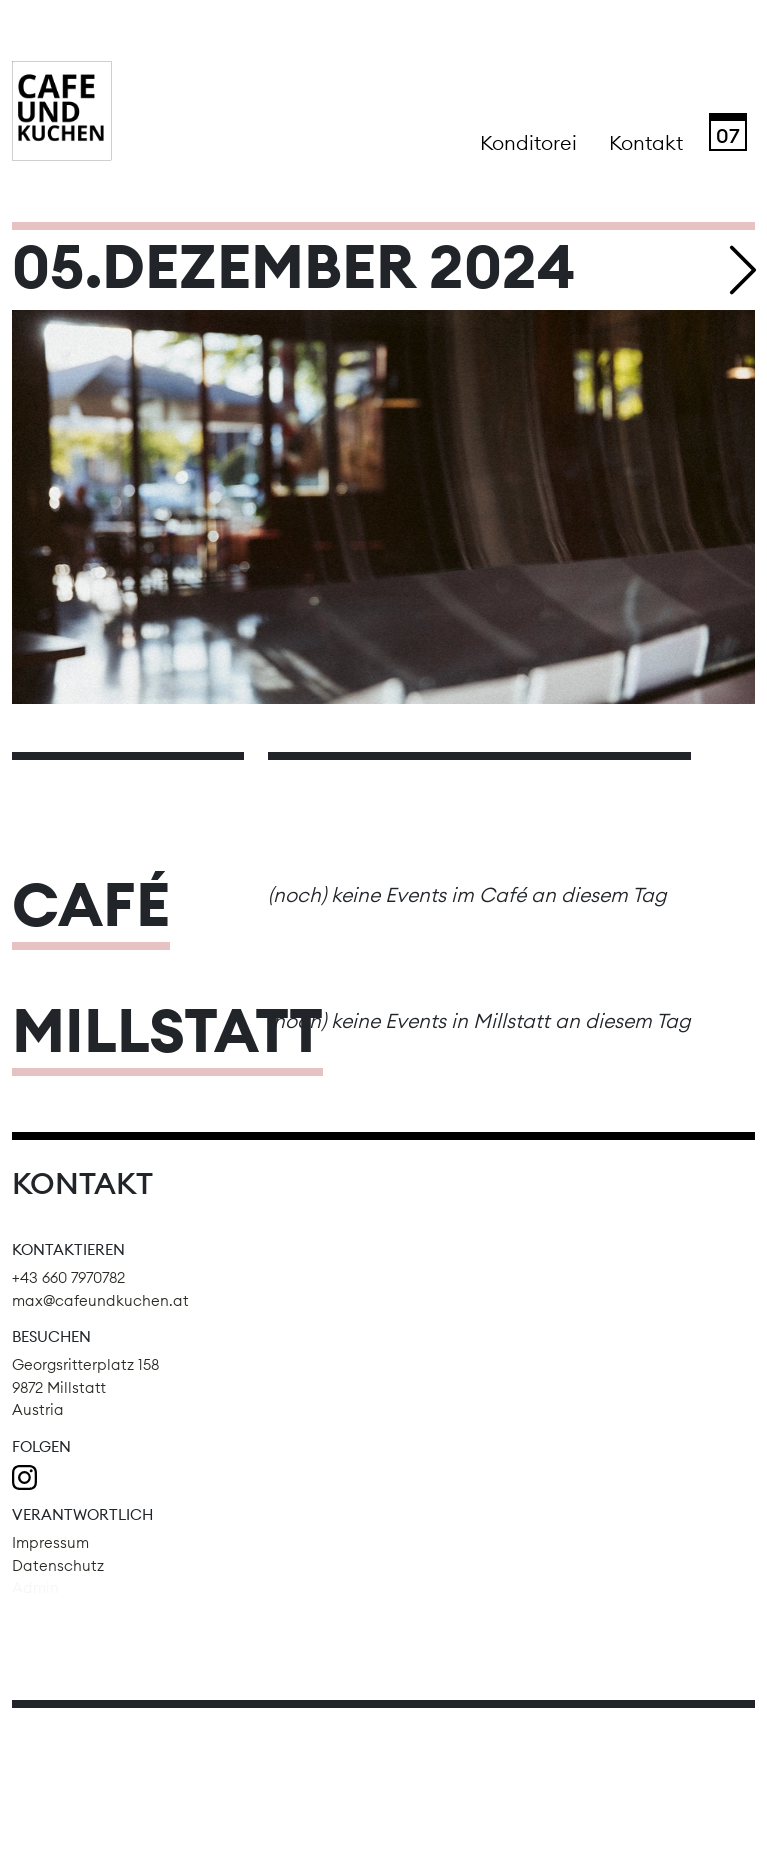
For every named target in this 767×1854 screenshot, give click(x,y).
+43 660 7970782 (68, 1277)
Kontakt (646, 142)
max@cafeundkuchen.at (100, 1300)
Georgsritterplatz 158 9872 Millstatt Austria (85, 1387)
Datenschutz (58, 1565)
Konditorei (528, 142)
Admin (35, 1587)
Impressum (50, 1542)
